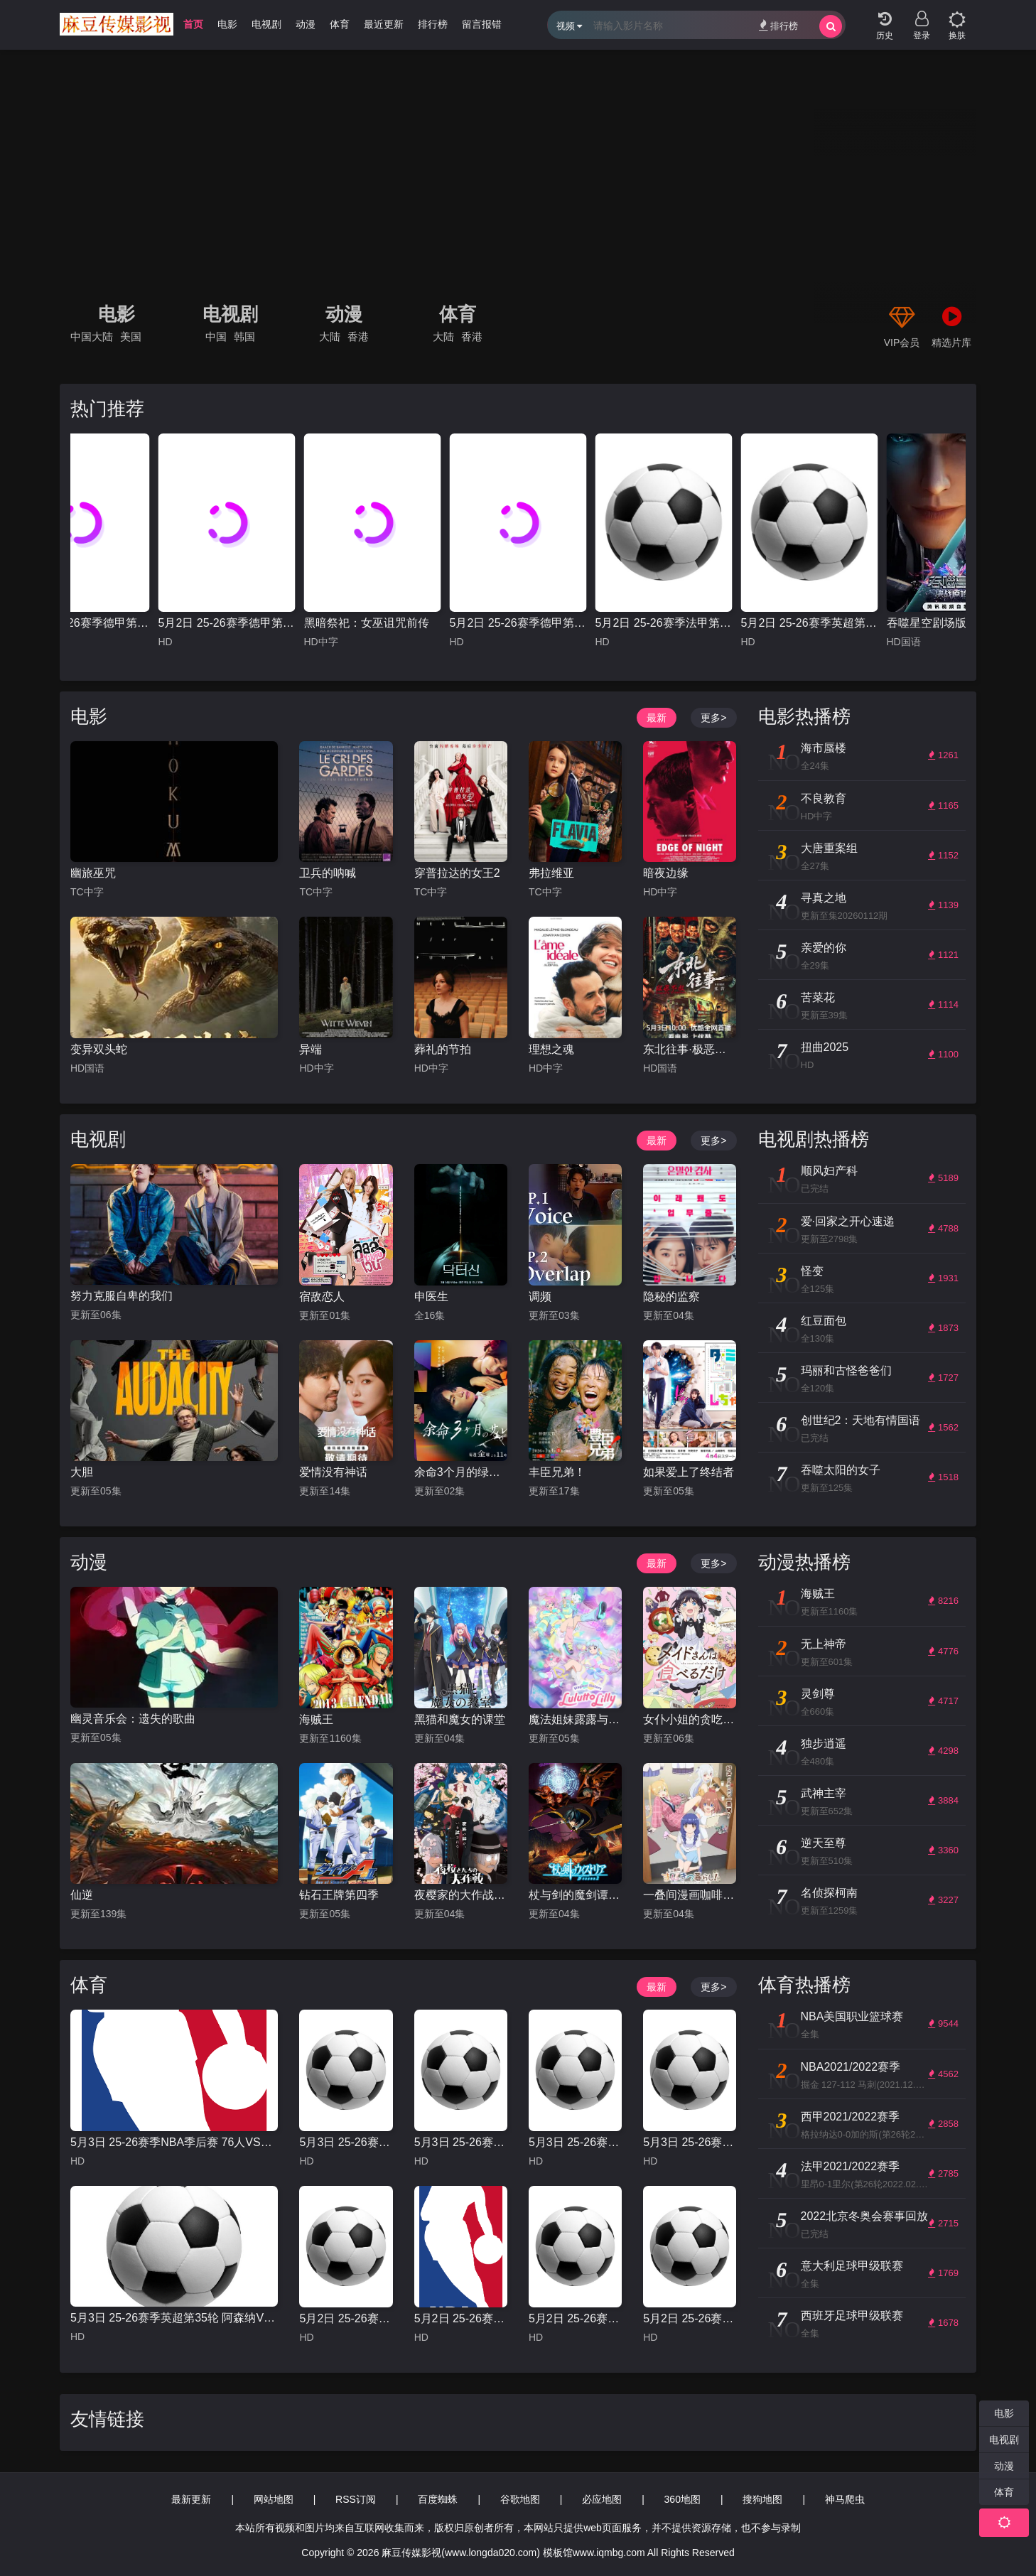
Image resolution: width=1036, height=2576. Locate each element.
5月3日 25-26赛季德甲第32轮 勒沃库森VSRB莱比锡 (81, 623)
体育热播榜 (804, 1984)
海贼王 (316, 1719)
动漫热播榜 (804, 1562)
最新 (657, 717)
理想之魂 (551, 1049)
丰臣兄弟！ (557, 1472)
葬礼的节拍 (442, 1049)
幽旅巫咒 (93, 873)
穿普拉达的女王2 (457, 873)
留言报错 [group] (482, 24)
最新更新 (191, 2499)
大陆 (329, 336)
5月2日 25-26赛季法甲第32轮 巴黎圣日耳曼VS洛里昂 (664, 623)
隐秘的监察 (671, 1296)
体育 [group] (340, 24)
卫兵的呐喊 (327, 873)
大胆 (81, 1472)
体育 (457, 314)
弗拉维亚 (551, 873)
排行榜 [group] (433, 24)
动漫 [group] (305, 24)
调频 (540, 1296)
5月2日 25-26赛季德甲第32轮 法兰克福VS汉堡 (227, 623)
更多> (713, 717)
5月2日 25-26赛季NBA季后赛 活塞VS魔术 (460, 2318)
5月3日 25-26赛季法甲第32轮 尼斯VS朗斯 (689, 2142)
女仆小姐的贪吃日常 (689, 1719)
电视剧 (230, 314)
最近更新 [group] (384, 24)
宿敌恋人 (322, 1296)
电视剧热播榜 (813, 1139)
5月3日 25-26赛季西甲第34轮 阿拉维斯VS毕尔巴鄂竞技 (575, 2142)
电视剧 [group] (266, 24)
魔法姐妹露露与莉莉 (575, 1719)
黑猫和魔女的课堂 (459, 1719)
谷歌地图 (520, 2499)
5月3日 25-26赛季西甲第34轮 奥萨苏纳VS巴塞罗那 (345, 2142)
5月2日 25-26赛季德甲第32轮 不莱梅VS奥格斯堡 (345, 2318)
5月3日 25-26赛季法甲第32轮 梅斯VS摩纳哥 (460, 2142)
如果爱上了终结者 (688, 1472)
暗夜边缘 (666, 873)
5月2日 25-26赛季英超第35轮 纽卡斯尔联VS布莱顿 (809, 623)
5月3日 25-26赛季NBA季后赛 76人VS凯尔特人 (174, 2142)
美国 (130, 336)
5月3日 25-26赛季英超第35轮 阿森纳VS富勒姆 (174, 2318)
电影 (116, 314)
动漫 (343, 314)
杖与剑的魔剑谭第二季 (575, 1895)
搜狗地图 (762, 2499)
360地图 (682, 2499)
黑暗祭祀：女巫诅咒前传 (366, 623)
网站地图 (273, 2499)
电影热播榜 (804, 716)
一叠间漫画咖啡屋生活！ (689, 1895)
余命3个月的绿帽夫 (460, 1472)
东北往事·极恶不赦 (689, 1049)
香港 (358, 336)
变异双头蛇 (98, 1049)
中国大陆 (91, 336)
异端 (310, 1049)
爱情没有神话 (333, 1472)
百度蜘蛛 (438, 2499)
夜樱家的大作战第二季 (460, 1895)
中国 (216, 336)
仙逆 (81, 1895)
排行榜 (778, 25)
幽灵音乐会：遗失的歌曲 (132, 1719)
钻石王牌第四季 (339, 1895)
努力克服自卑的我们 (121, 1296)
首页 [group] (193, 24)
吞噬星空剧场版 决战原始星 (955, 623)
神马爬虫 (845, 2499)
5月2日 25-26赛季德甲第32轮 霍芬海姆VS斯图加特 (518, 623)
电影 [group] (227, 24)
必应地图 (602, 2499)
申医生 (431, 1296)
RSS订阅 (355, 2499)
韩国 (244, 336)
